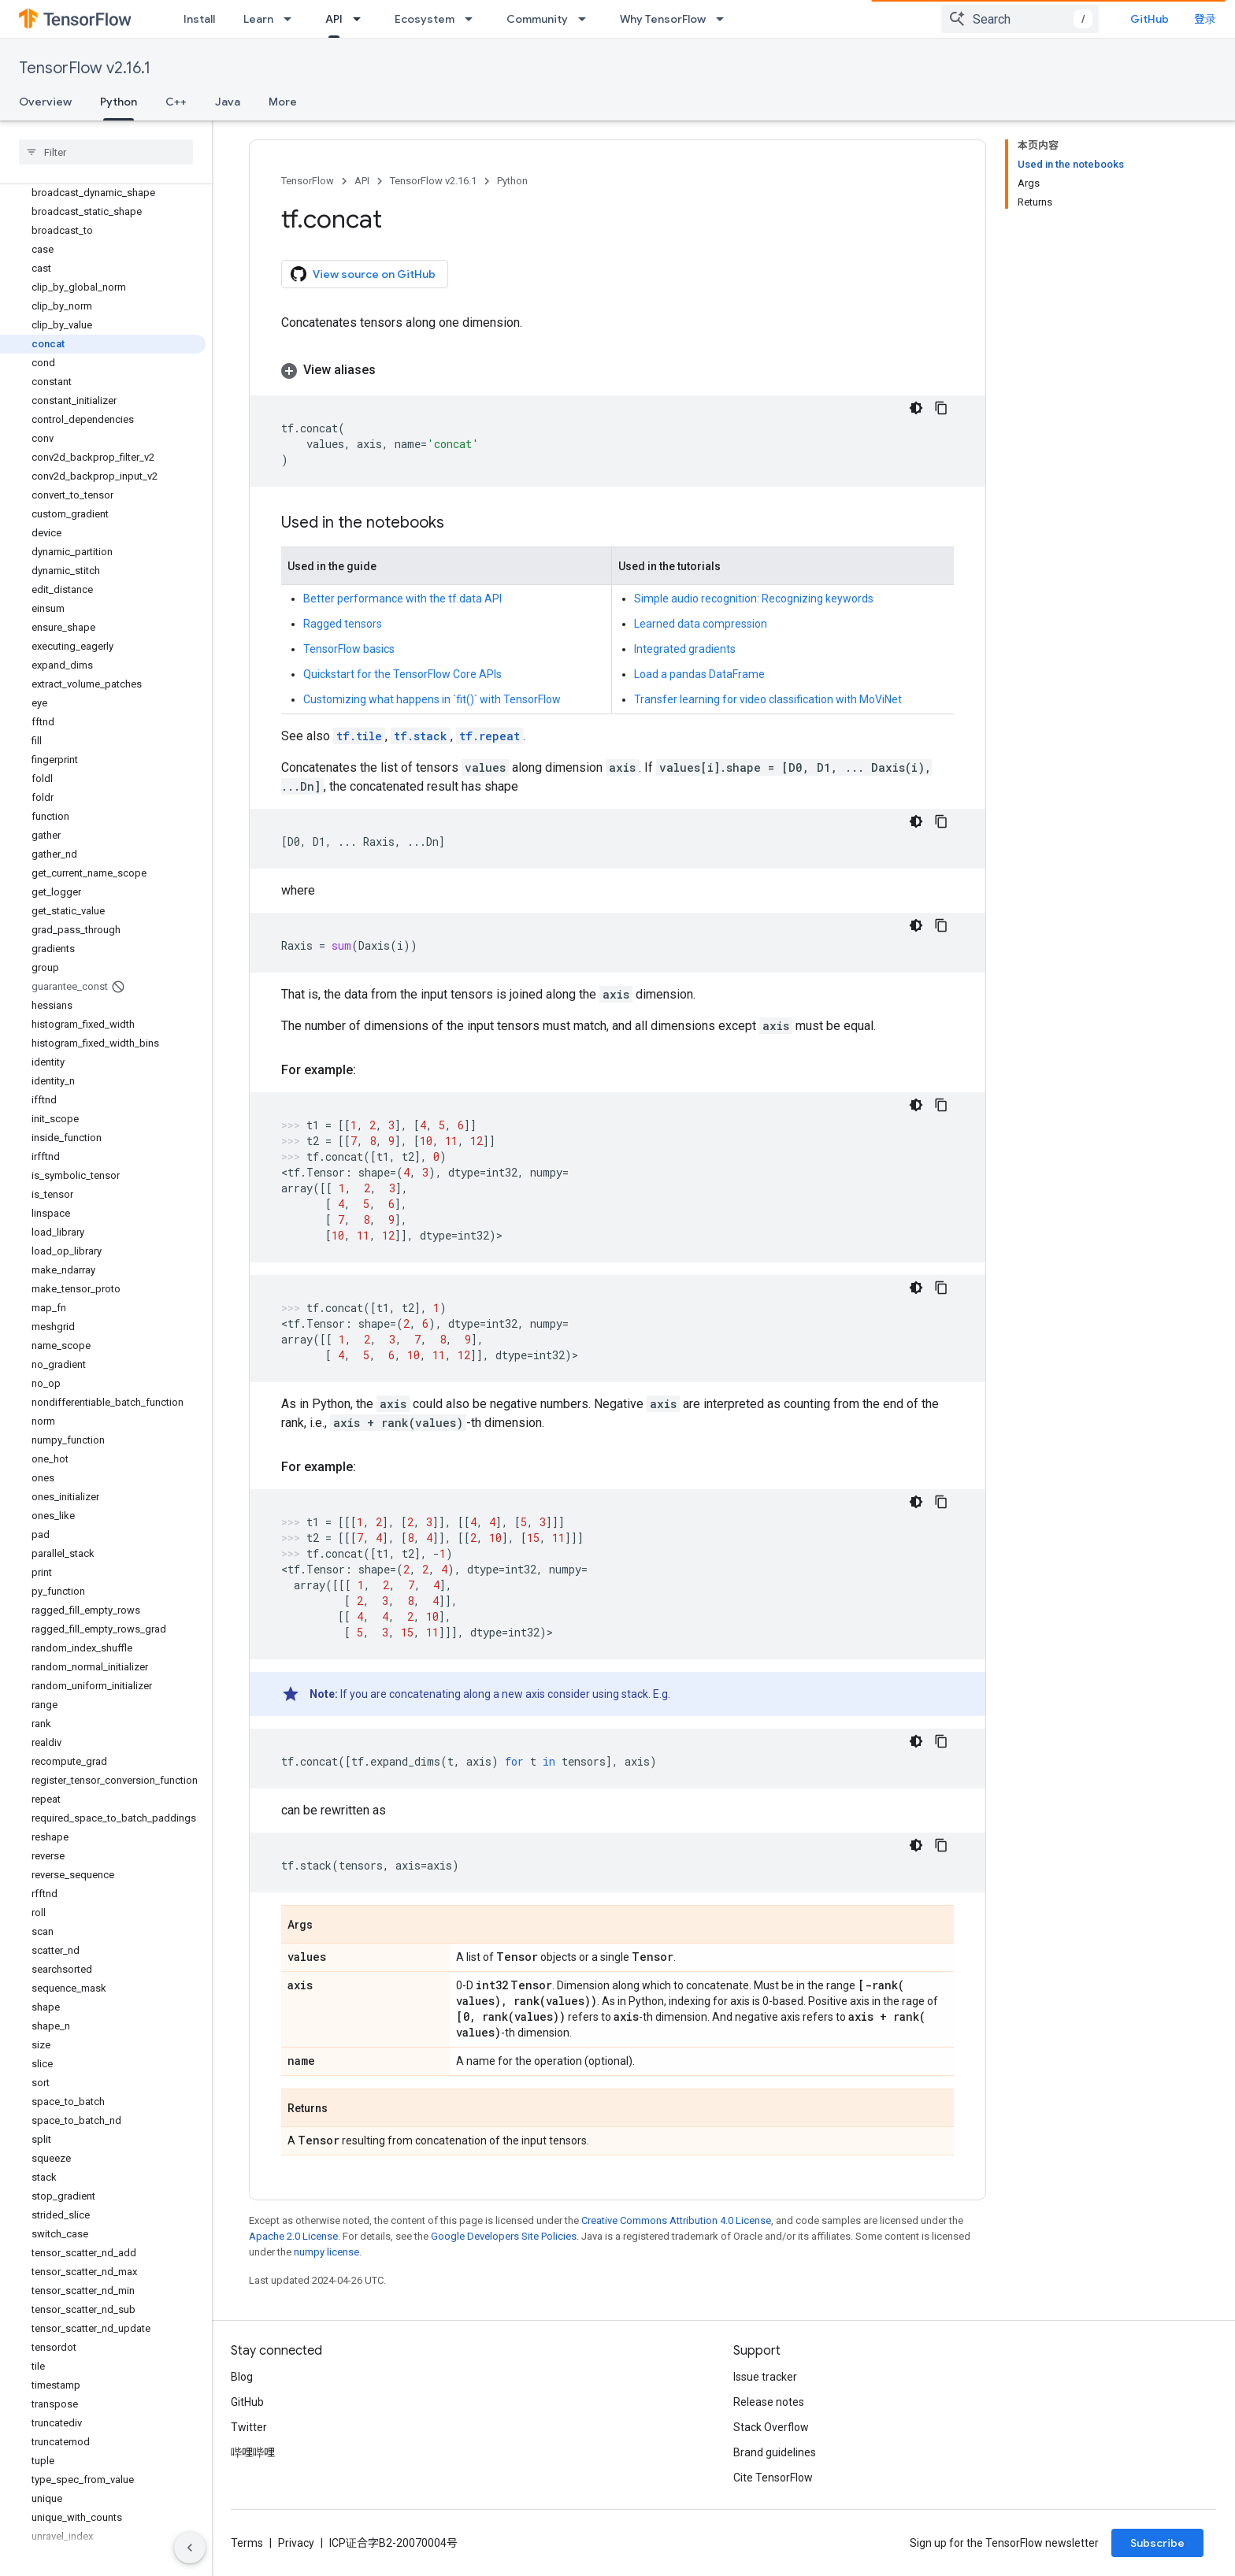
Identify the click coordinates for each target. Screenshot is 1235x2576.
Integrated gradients (685, 649)
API (361, 181)
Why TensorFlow (663, 19)
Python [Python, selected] (118, 102)
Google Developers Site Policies (504, 2236)
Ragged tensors (342, 623)
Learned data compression (700, 623)
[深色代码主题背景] (916, 408)
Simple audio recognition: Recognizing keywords (753, 598)
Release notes (768, 2402)
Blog (242, 2376)
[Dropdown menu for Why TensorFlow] (725, 19)
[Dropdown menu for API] (361, 19)
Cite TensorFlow (773, 2477)
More (283, 102)
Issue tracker (765, 2376)
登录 (1205, 19)
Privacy (296, 2543)
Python (512, 181)
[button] (617, 370)
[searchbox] (106, 152)
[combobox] (1020, 19)
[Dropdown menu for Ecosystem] (473, 19)
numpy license (326, 2252)
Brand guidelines (774, 2452)
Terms (247, 2543)
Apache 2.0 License (293, 2236)
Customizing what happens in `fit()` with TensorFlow (432, 699)
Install (199, 19)
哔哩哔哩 (253, 2452)
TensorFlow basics (349, 649)
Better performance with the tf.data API (402, 598)
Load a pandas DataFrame (699, 674)
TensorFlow (307, 181)
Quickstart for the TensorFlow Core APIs (402, 674)
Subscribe (1157, 2543)
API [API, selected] (334, 19)
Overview (45, 102)
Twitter (249, 2427)
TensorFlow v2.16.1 (84, 68)
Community (537, 19)
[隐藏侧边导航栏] (190, 2547)
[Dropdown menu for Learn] (292, 19)
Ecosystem (424, 19)
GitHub (1149, 19)
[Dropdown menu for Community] (587, 19)
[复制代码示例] (941, 408)
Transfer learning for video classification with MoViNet (768, 699)
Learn (258, 19)
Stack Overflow (771, 2427)
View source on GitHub (363, 274)
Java (227, 102)
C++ (176, 102)
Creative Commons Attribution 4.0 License (676, 2220)
